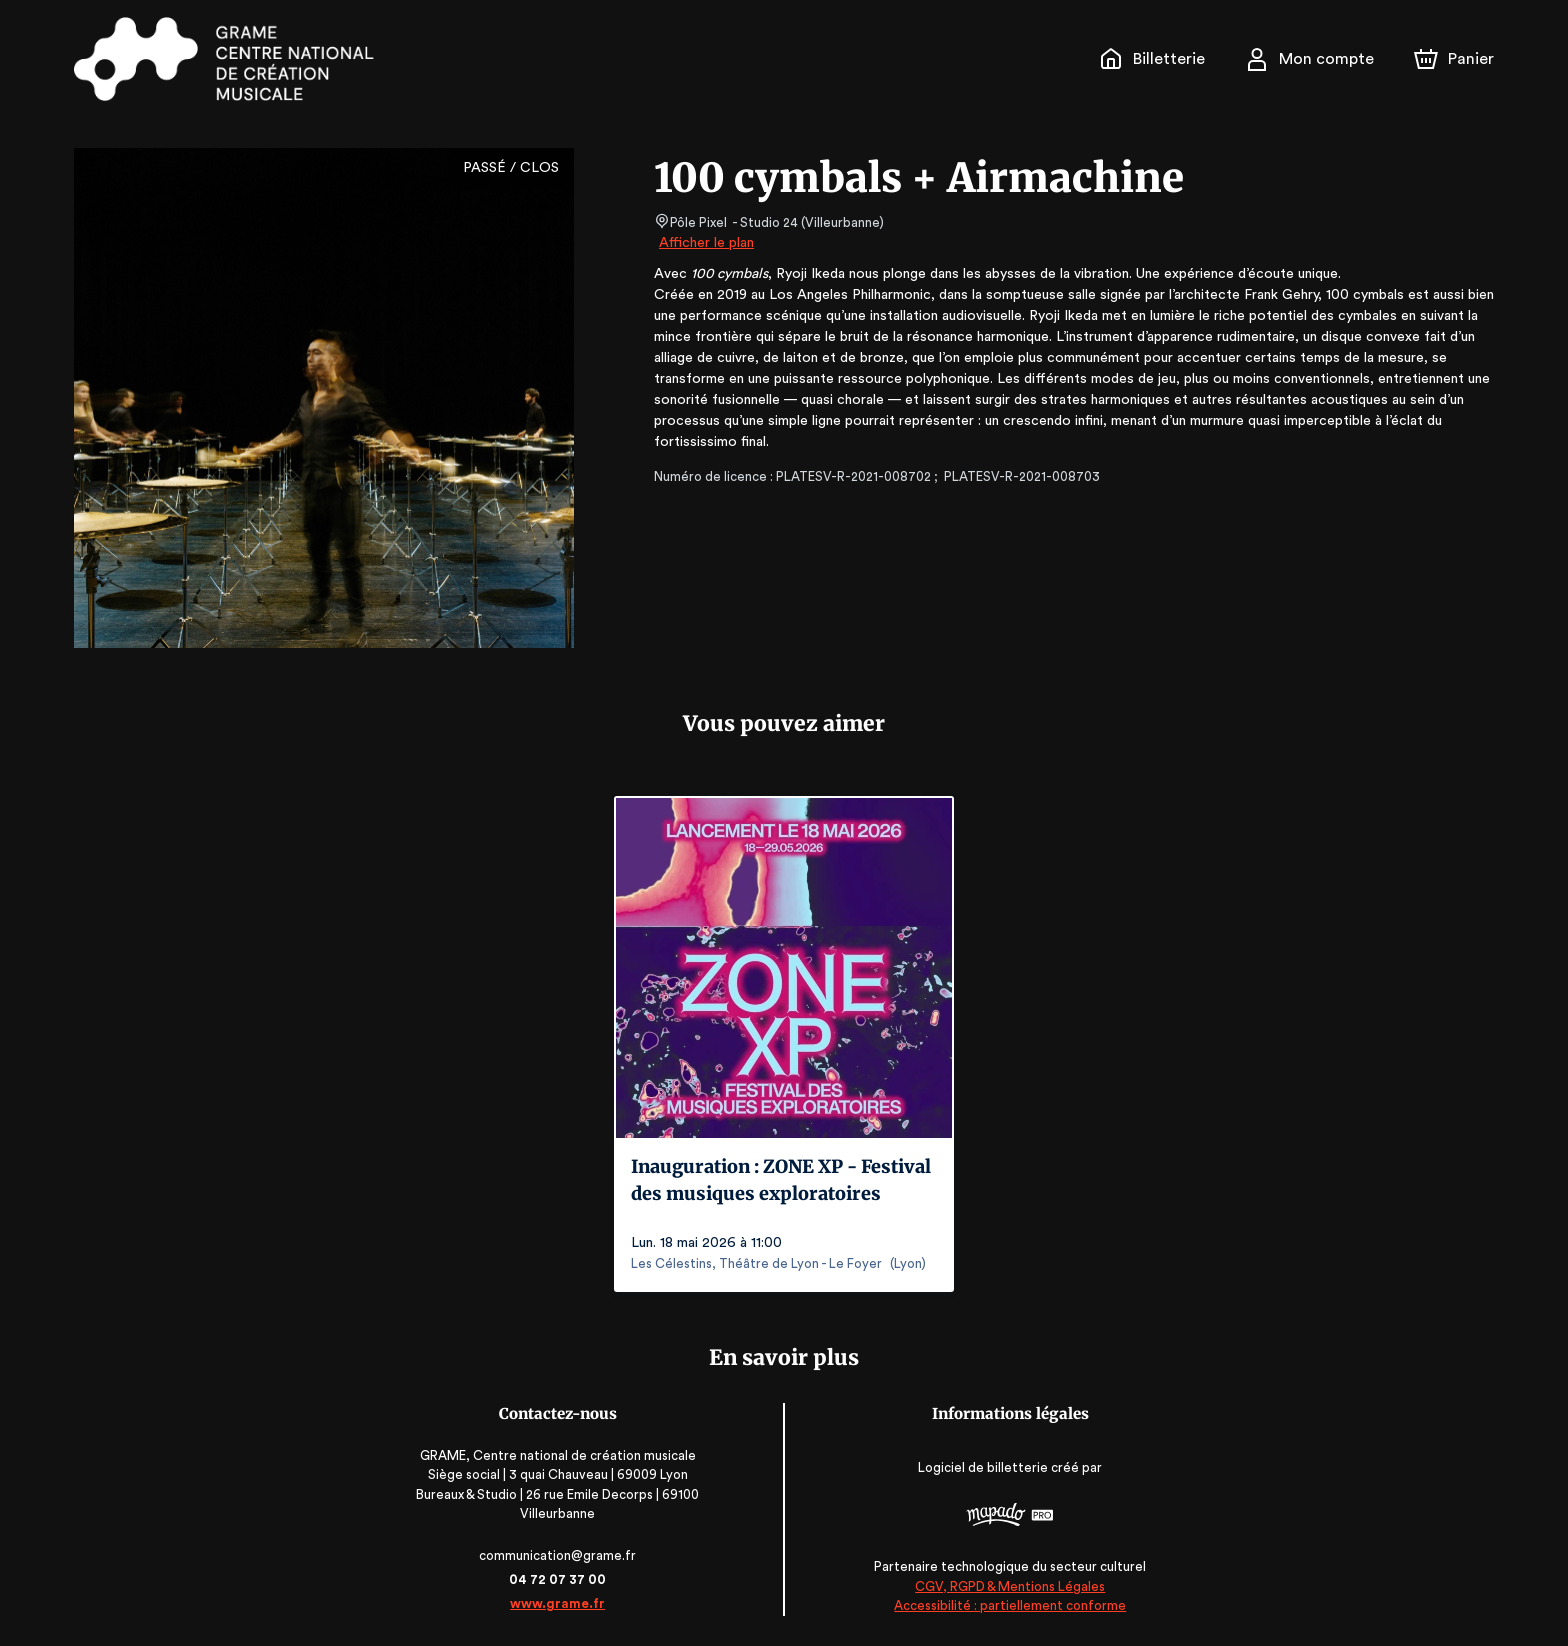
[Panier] (1454, 59)
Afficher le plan (705, 243)
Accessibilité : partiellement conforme (1010, 1605)
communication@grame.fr (558, 1555)
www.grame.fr (557, 1603)
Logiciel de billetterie (984, 1467)
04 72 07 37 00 (558, 1579)
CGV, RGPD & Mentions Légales (1010, 1586)
